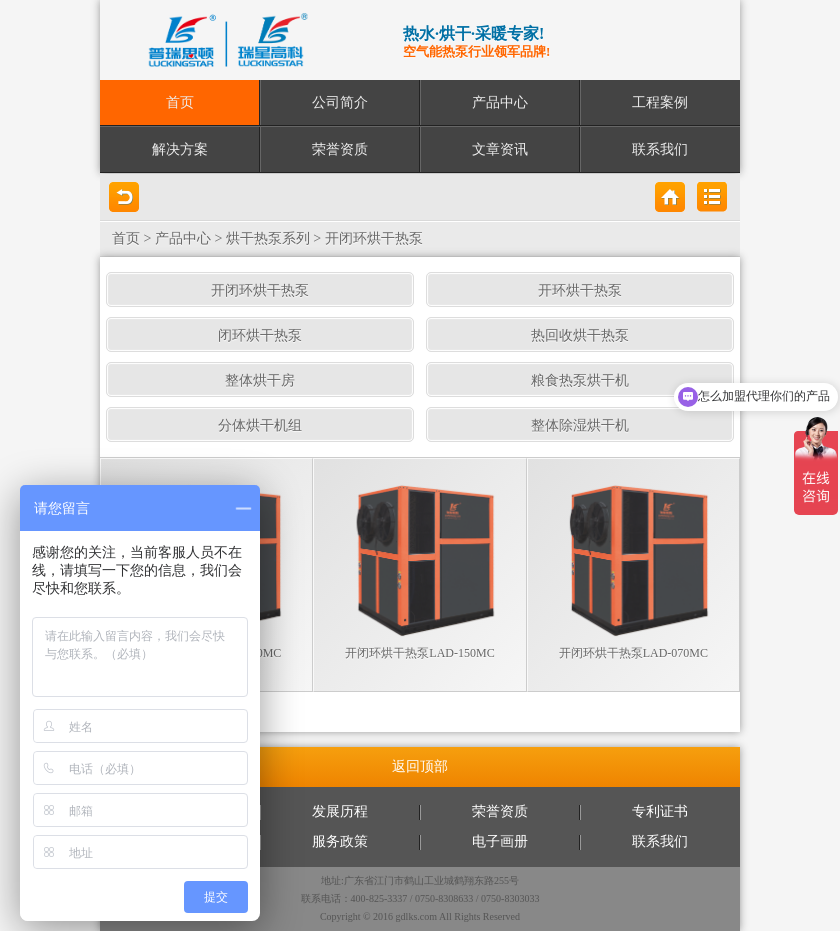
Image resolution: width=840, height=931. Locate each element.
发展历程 (340, 811)
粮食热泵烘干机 (580, 380)
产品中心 (500, 102)
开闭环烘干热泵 (374, 238)
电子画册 (500, 841)
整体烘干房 (260, 380)
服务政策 (340, 841)
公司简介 (340, 102)
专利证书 (660, 811)
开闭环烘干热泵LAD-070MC (633, 653)
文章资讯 (500, 149)
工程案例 (660, 102)
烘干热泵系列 (268, 238)
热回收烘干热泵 (580, 335)
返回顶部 (420, 766)
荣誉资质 (340, 149)
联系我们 (660, 149)
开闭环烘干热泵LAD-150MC (419, 653)
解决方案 (180, 149)
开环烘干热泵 (580, 290)
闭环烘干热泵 (260, 335)
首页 (180, 102)
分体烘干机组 (260, 425)
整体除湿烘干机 (580, 425)
